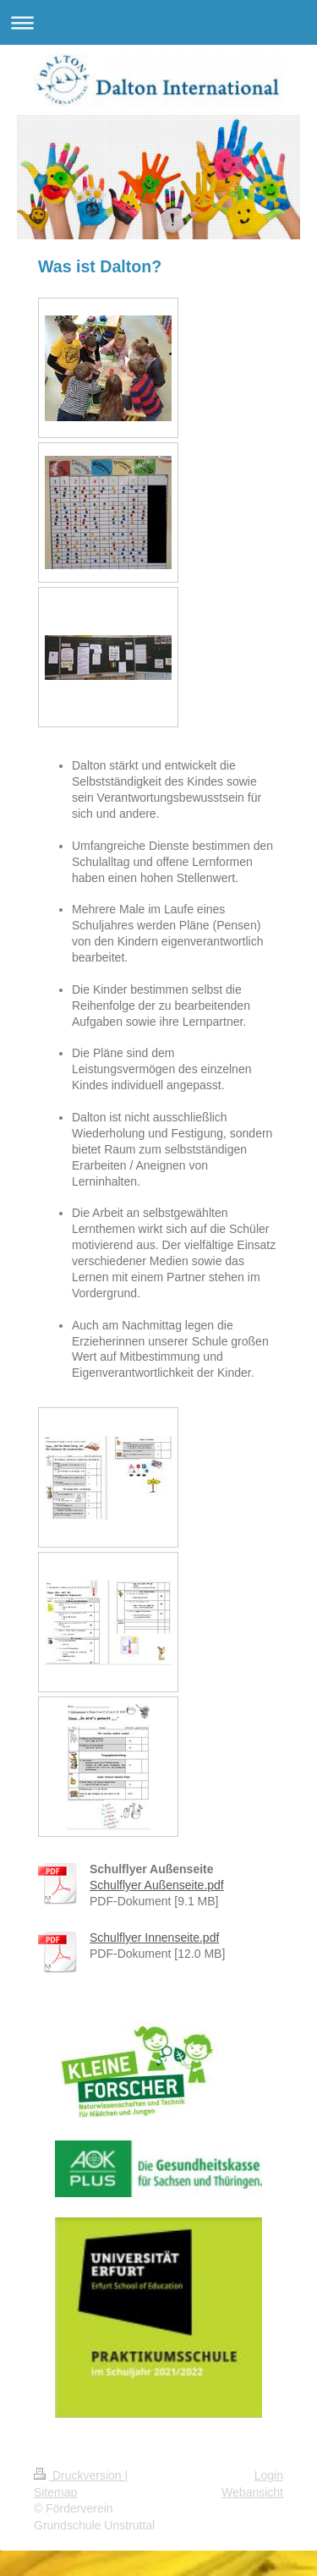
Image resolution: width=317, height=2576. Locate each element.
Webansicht (252, 2492)
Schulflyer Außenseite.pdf (157, 1885)
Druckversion (79, 2475)
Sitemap (55, 2492)
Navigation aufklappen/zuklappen (158, 22)
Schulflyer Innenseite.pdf (154, 1937)
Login (268, 2475)
